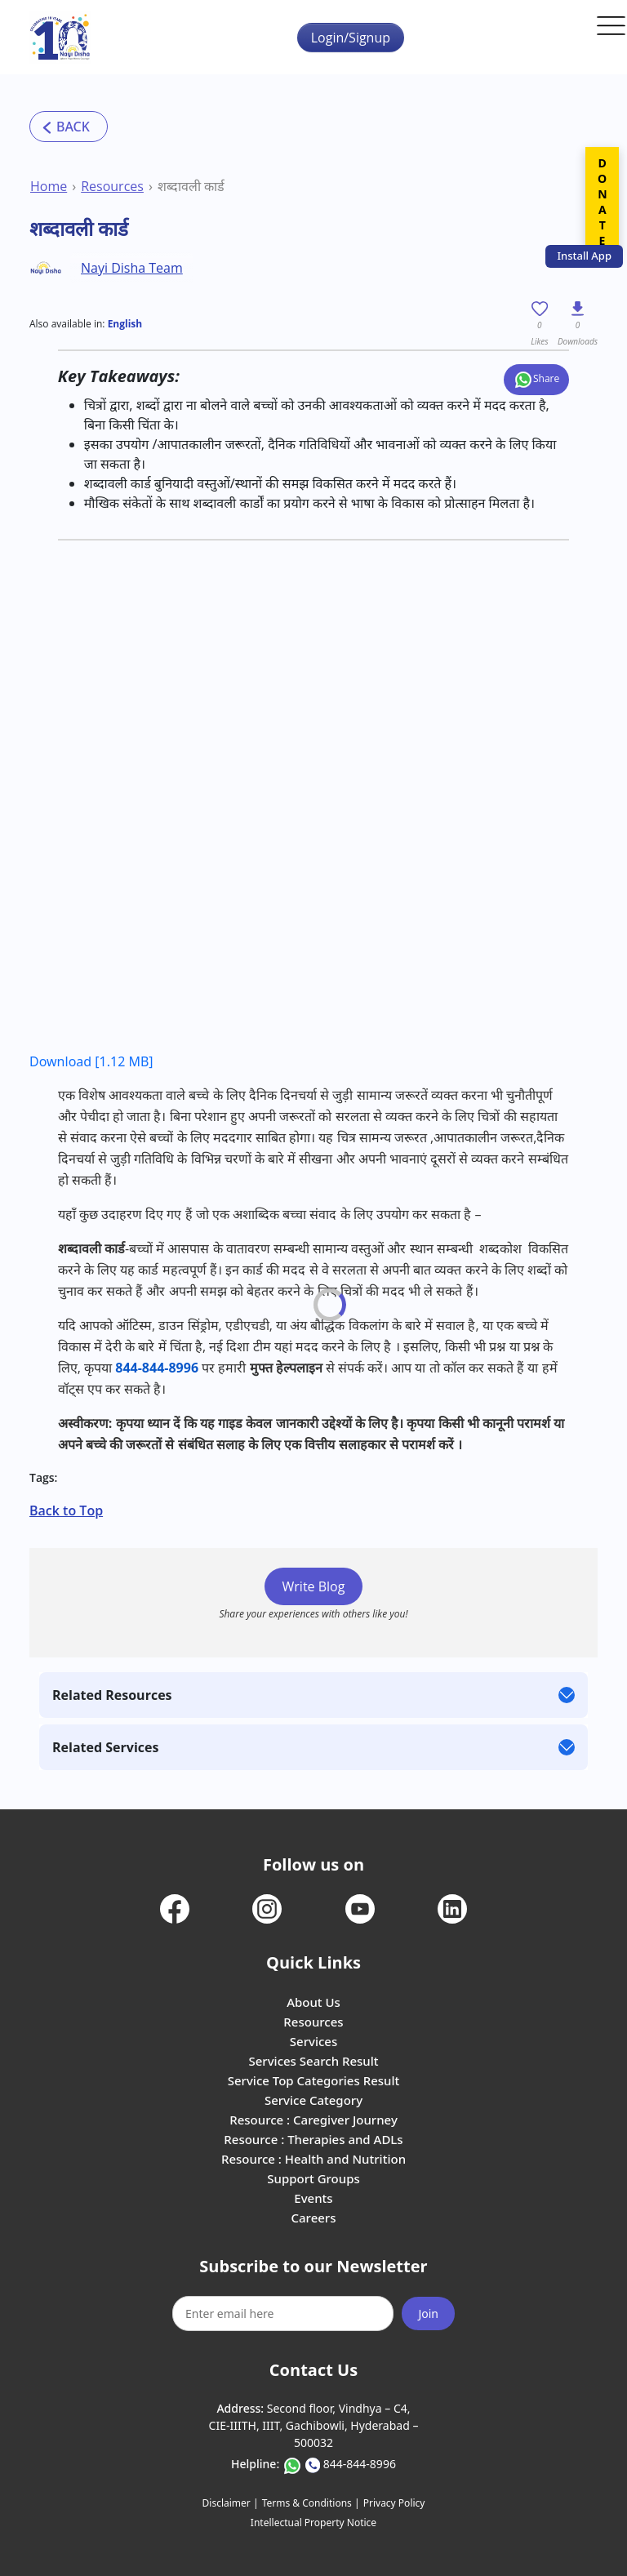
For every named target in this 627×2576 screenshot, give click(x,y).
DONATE (602, 201)
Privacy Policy (394, 2503)
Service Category (313, 2100)
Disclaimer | (230, 2503)
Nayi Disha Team (132, 268)
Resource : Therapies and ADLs (313, 2139)
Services (313, 2041)
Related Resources (112, 1695)
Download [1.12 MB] (91, 1061)
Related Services (105, 1747)
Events (313, 2198)
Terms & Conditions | (311, 2503)
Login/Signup (350, 38)
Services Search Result (313, 2061)
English (125, 324)
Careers (313, 2217)
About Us (313, 2002)
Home (48, 186)
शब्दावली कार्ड (191, 186)
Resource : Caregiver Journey (313, 2119)
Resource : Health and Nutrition (313, 2159)
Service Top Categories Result (313, 2080)
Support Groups (313, 2178)
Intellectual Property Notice (313, 2522)
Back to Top (66, 1510)
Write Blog (313, 1586)
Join (428, 2313)
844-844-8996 (156, 1368)
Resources (112, 186)
